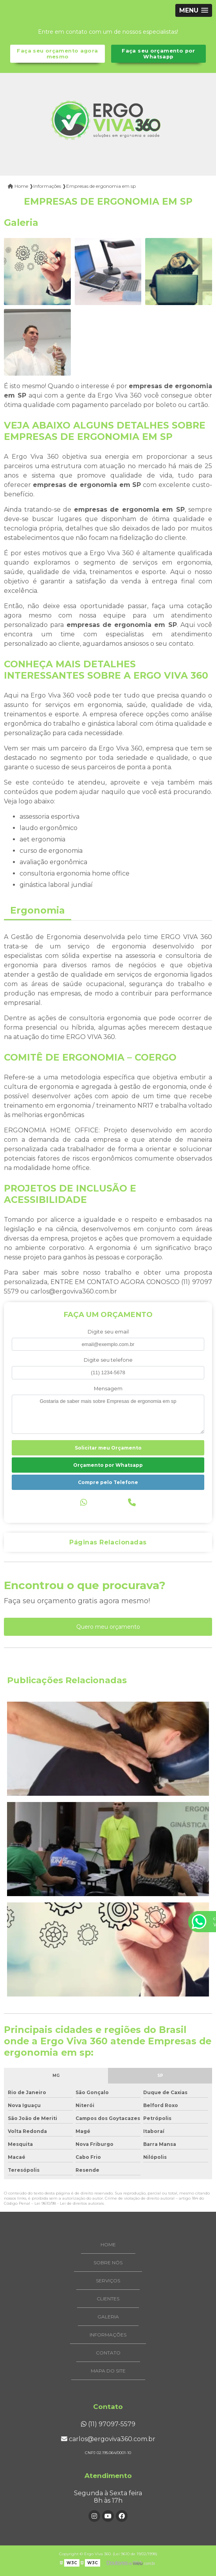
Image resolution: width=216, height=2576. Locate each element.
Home (108, 2244)
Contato (108, 2353)
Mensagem (108, 1389)
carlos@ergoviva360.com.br (108, 2439)
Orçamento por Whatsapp (108, 1465)
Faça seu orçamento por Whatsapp (158, 54)
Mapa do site (108, 2371)
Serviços (108, 2281)
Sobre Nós (108, 2262)
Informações (108, 2335)
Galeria (108, 2317)
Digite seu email (108, 1332)
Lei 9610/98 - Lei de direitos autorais (69, 2203)
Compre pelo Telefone (108, 1482)
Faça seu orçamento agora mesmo (57, 54)
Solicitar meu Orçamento (108, 1448)
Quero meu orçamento (108, 1626)
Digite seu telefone (108, 1360)
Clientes (108, 2299)
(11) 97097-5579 (108, 2424)
